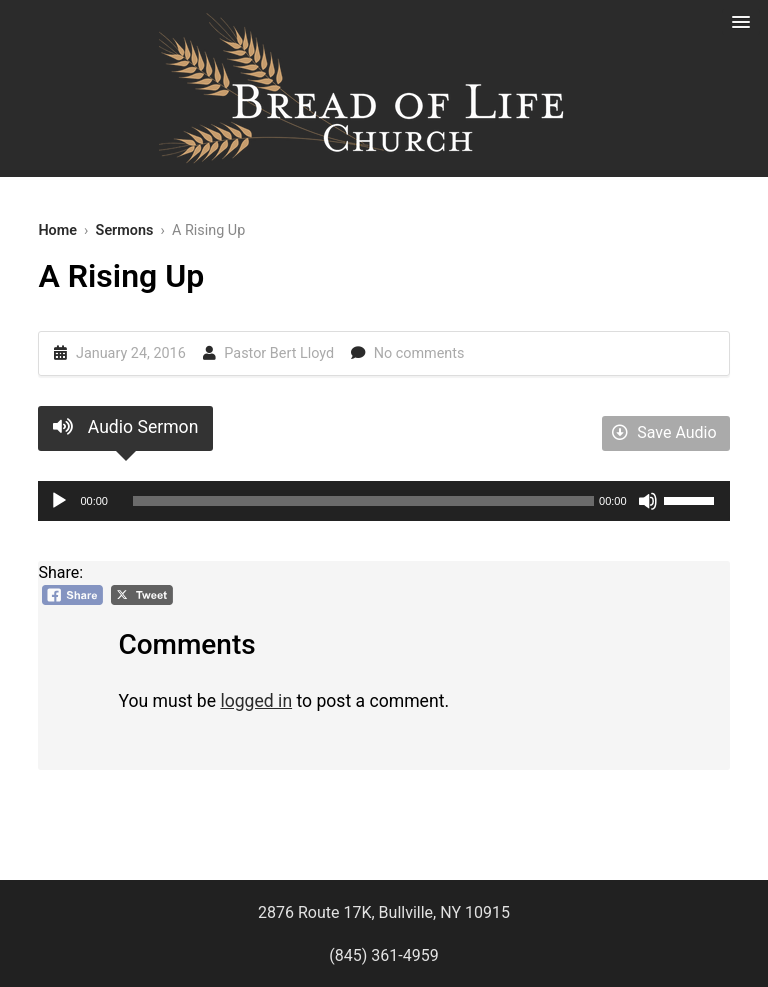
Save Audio (664, 432)
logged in (256, 701)
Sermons (125, 230)
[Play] (59, 501)
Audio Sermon (125, 427)
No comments (419, 353)
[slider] (363, 501)
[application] (383, 501)
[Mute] (648, 501)
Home (57, 230)
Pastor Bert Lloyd (279, 353)
